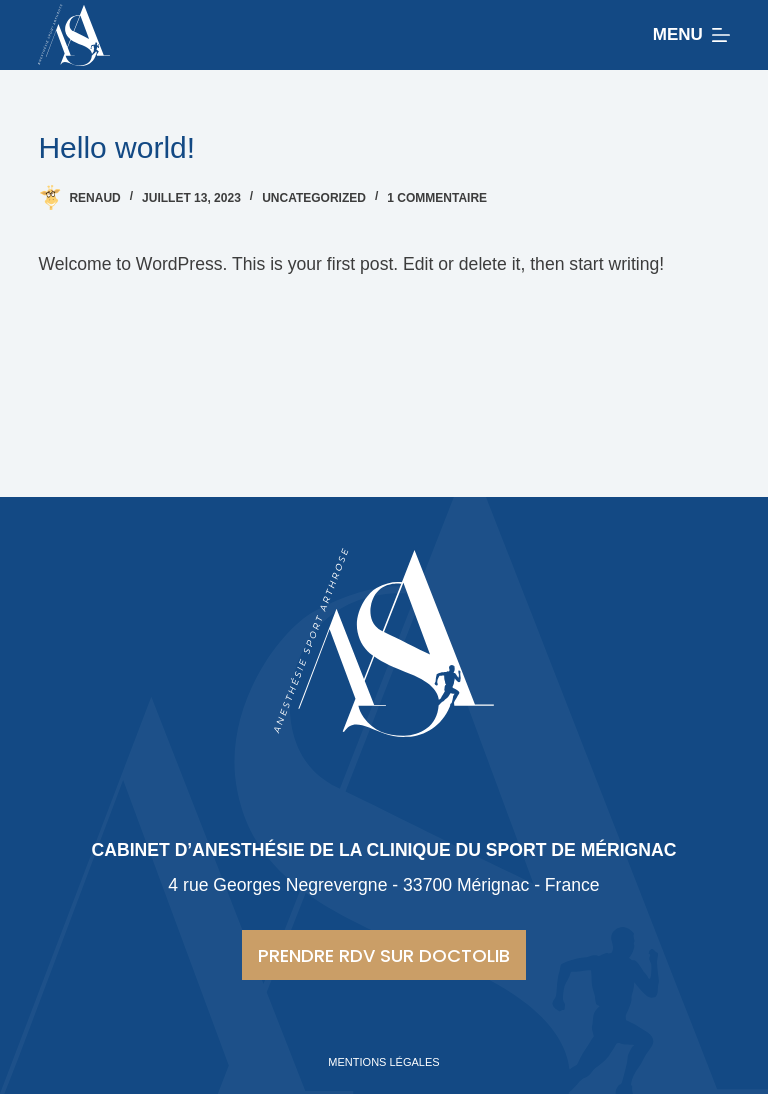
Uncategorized (314, 198)
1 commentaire (437, 198)
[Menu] (691, 35)
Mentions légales (383, 1062)
